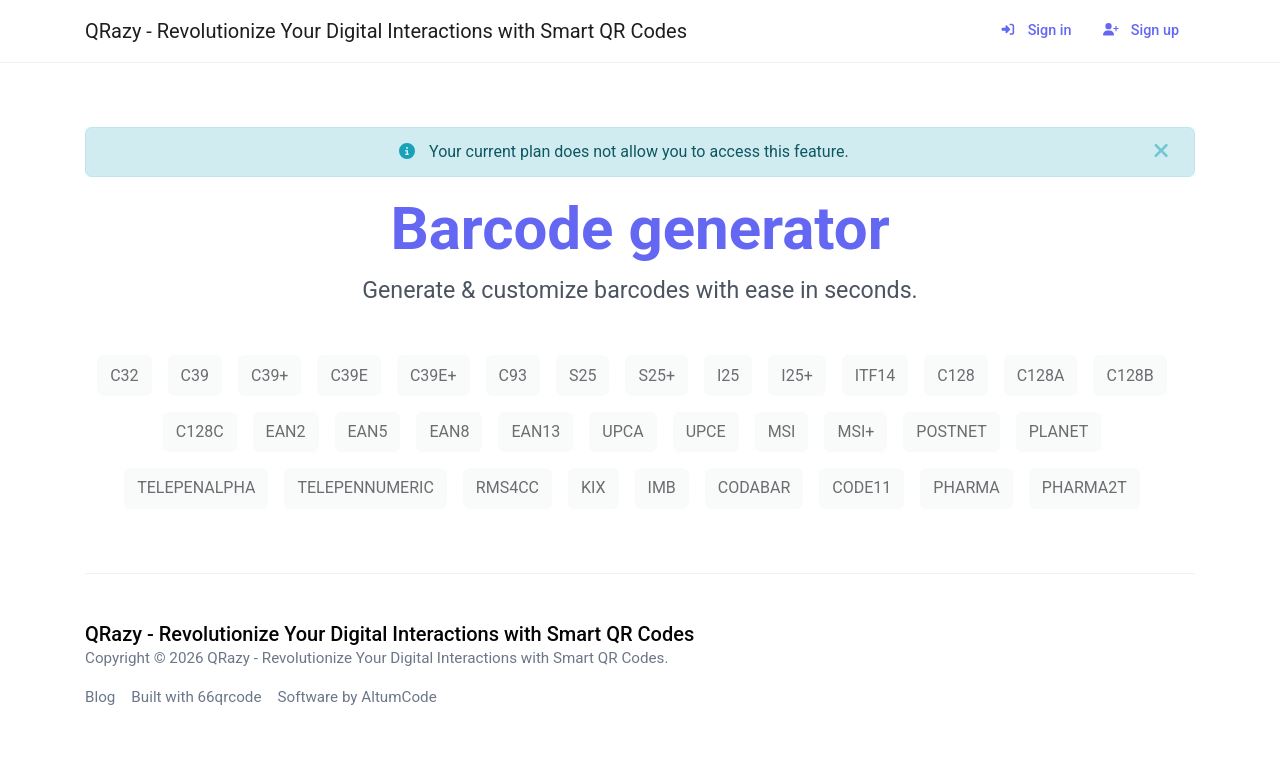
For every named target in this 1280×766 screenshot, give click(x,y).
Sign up (1141, 30)
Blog (100, 697)
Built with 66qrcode (196, 697)
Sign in (1035, 30)
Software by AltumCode (356, 697)
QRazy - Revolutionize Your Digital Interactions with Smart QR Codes (386, 31)
